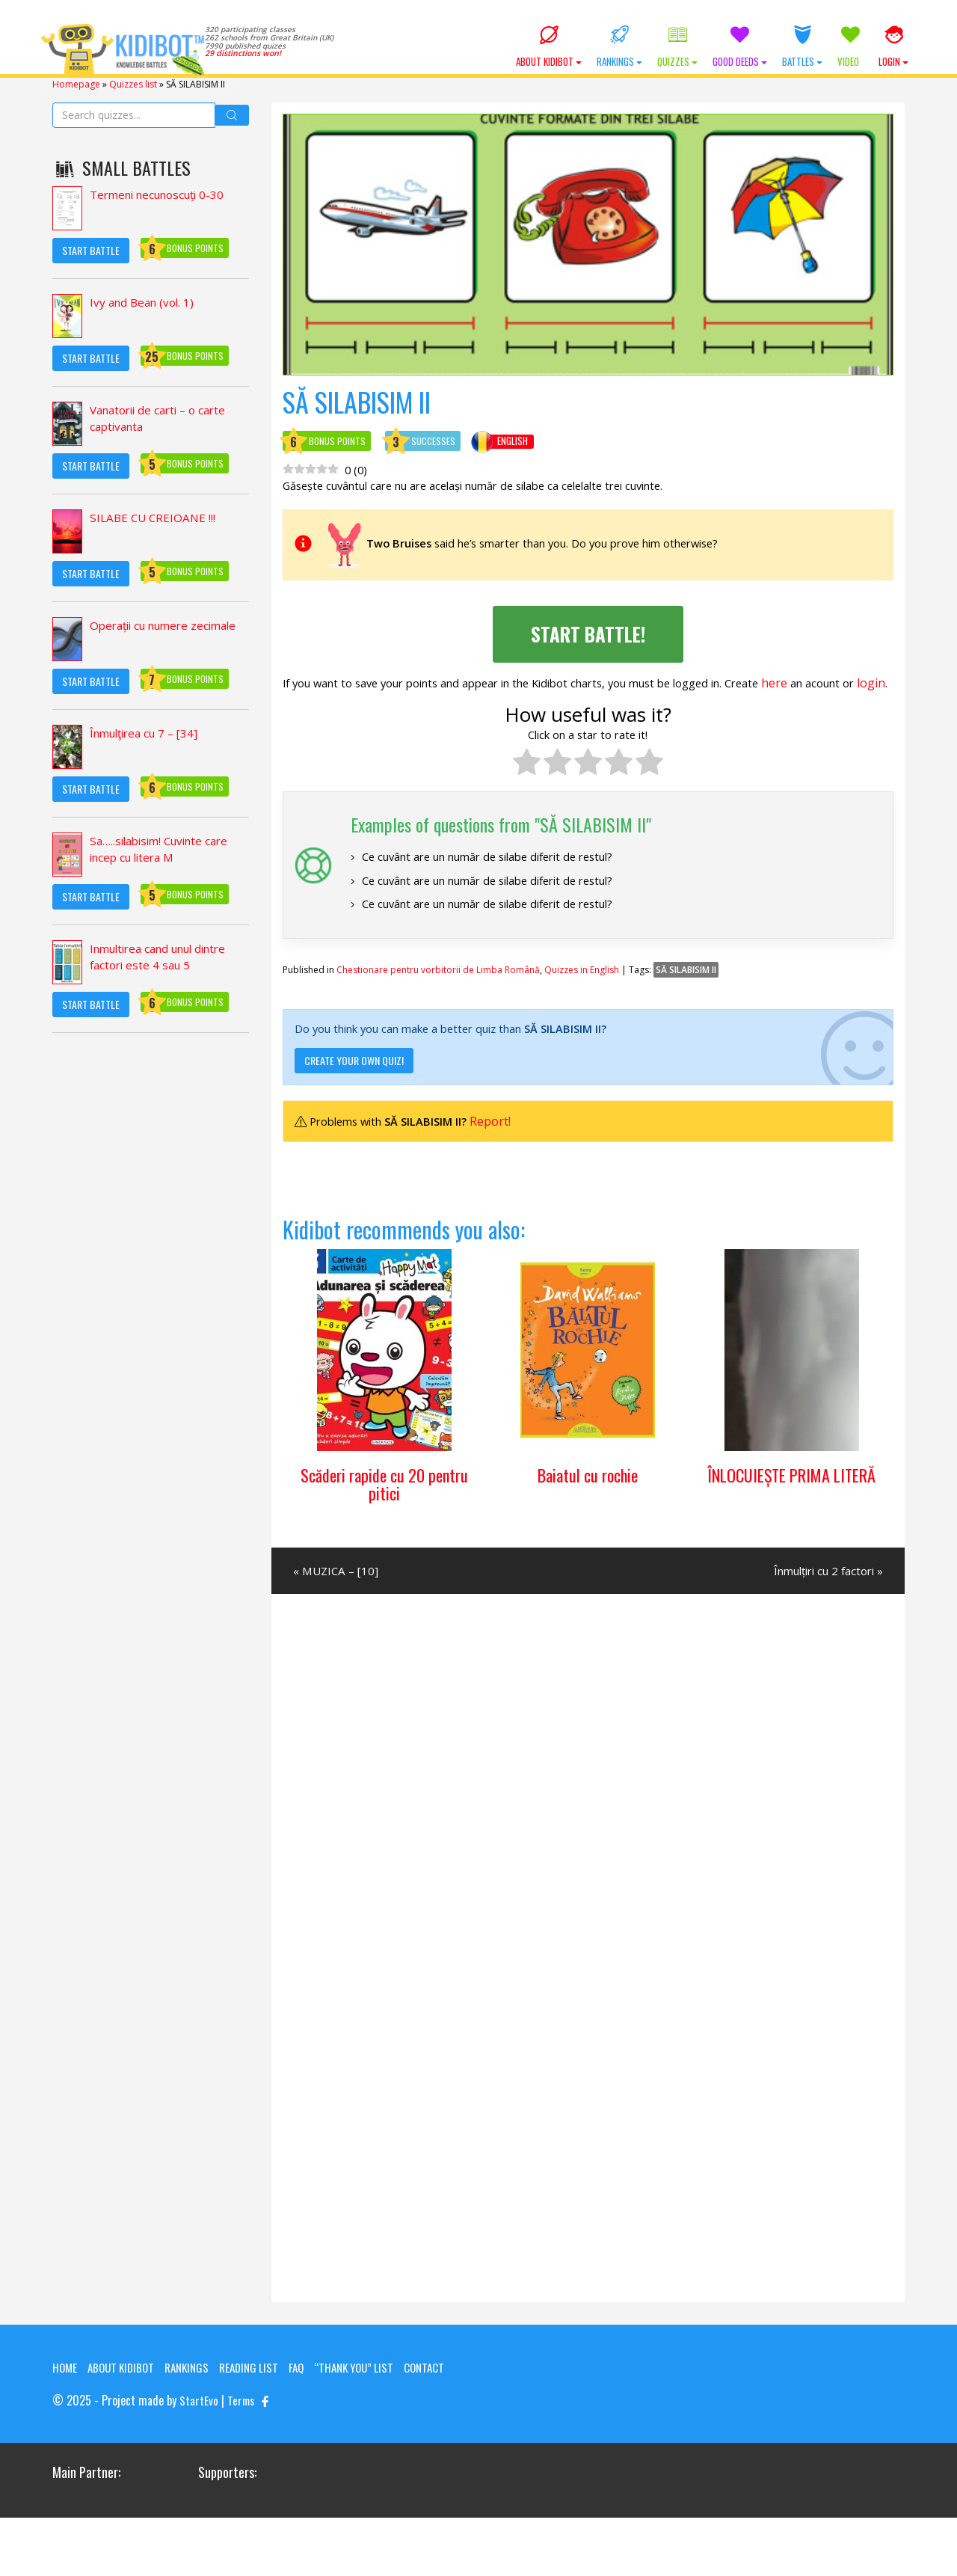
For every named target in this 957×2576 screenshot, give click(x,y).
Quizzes (677, 47)
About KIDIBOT (549, 47)
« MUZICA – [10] (338, 1610)
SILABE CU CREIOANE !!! (155, 517)
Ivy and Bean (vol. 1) (145, 301)
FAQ (311, 2408)
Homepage (76, 83)
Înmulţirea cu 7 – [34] (149, 732)
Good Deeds (740, 47)
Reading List (261, 2408)
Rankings (619, 47)
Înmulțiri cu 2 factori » (822, 1610)
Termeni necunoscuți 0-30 (163, 193)
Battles (802, 47)
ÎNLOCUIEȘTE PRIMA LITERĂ (791, 1521)
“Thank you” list (372, 2408)
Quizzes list (133, 83)
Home (65, 2408)
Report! (505, 1157)
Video (850, 47)
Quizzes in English (581, 1003)
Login (893, 47)
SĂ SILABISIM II (686, 1003)
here (829, 687)
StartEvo (198, 2459)
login (354, 705)
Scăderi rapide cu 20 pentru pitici (384, 1521)
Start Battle (91, 249)
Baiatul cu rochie (588, 1511)
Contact (73, 2426)
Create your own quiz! (354, 1096)
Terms (241, 2459)
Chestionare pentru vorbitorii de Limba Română (438, 1003)
